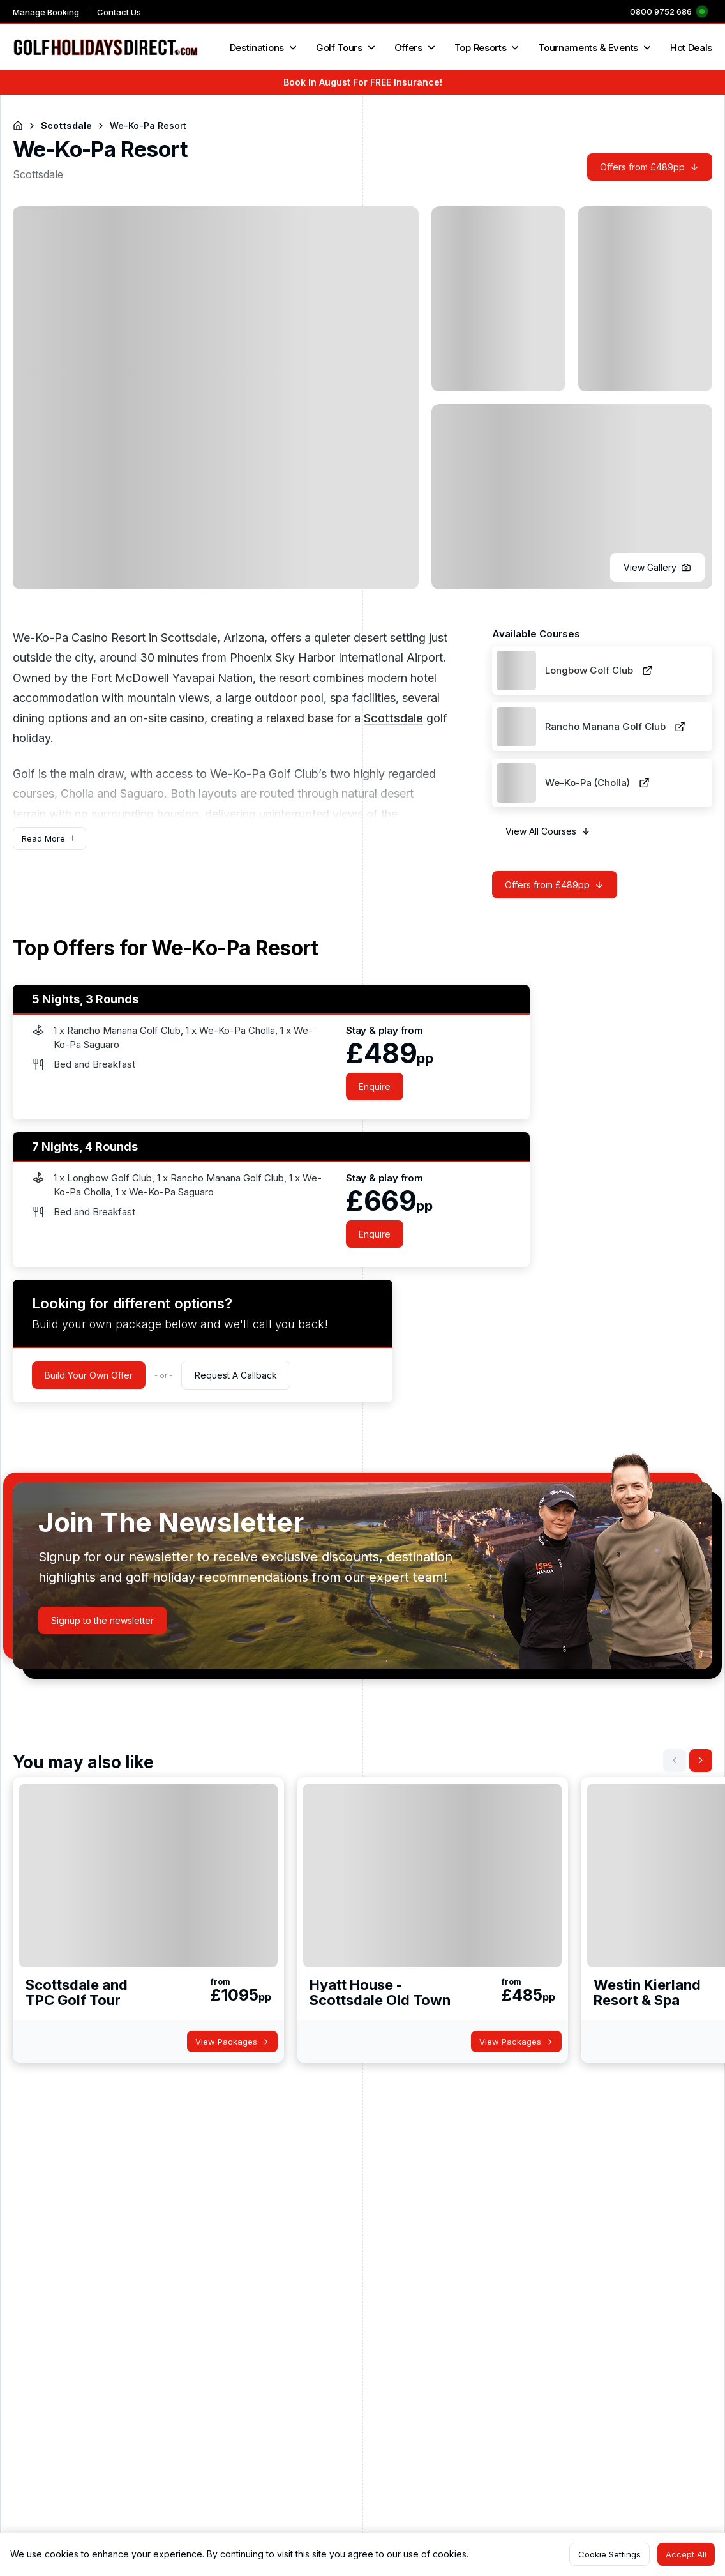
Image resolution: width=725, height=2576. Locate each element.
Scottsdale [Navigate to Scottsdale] (66, 125)
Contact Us (119, 12)
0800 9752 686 (661, 11)
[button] (657, 567)
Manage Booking (46, 12)
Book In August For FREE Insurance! (362, 82)
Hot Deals (691, 48)
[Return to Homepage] (18, 126)
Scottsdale (393, 718)
